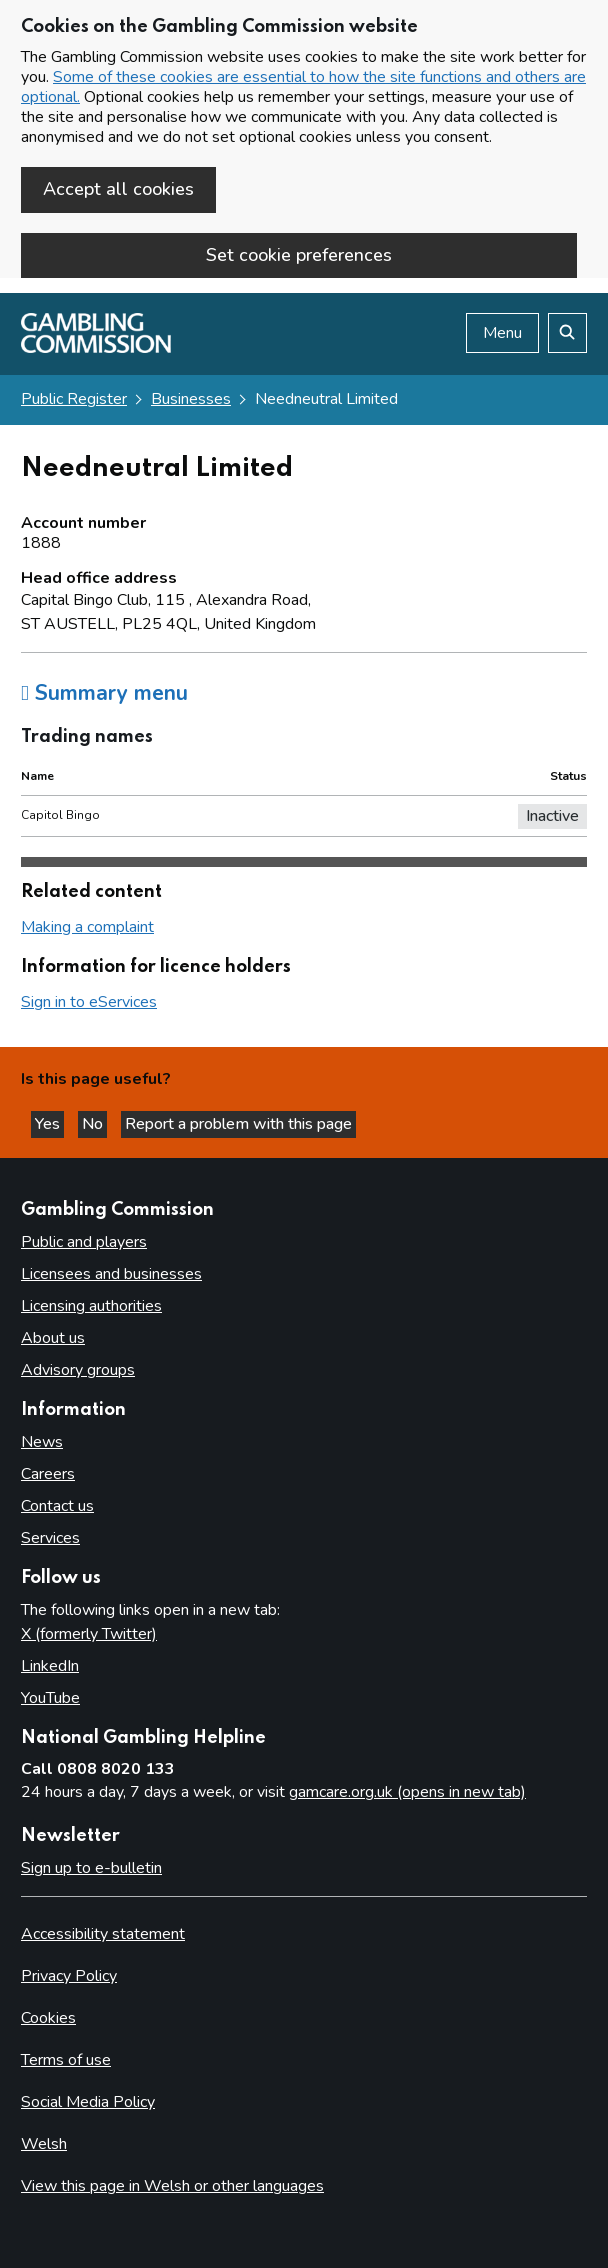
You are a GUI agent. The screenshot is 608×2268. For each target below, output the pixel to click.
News (42, 1442)
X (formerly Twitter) (89, 1634)
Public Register (74, 399)
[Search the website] (567, 333)
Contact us (57, 1506)
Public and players (84, 1242)
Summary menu (104, 693)
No (94, 1124)
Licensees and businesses (111, 1274)
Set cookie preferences (299, 255)
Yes (49, 1124)
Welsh (44, 2144)
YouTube (50, 1698)
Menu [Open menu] (502, 333)
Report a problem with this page (238, 1124)
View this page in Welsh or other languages (172, 2186)
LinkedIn (50, 1666)
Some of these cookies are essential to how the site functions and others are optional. (303, 87)
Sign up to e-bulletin (91, 1868)
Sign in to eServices (89, 1002)
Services (50, 1538)
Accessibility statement (103, 1934)
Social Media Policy (88, 2102)
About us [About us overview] (53, 1338)
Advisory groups (78, 1370)
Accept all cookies (118, 189)
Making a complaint (87, 927)
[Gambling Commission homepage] (96, 348)
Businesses (191, 399)
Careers (48, 1474)
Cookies (48, 2018)
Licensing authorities (91, 1306)
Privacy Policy (69, 1976)
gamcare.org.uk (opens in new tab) (407, 1792)
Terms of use (66, 2060)
